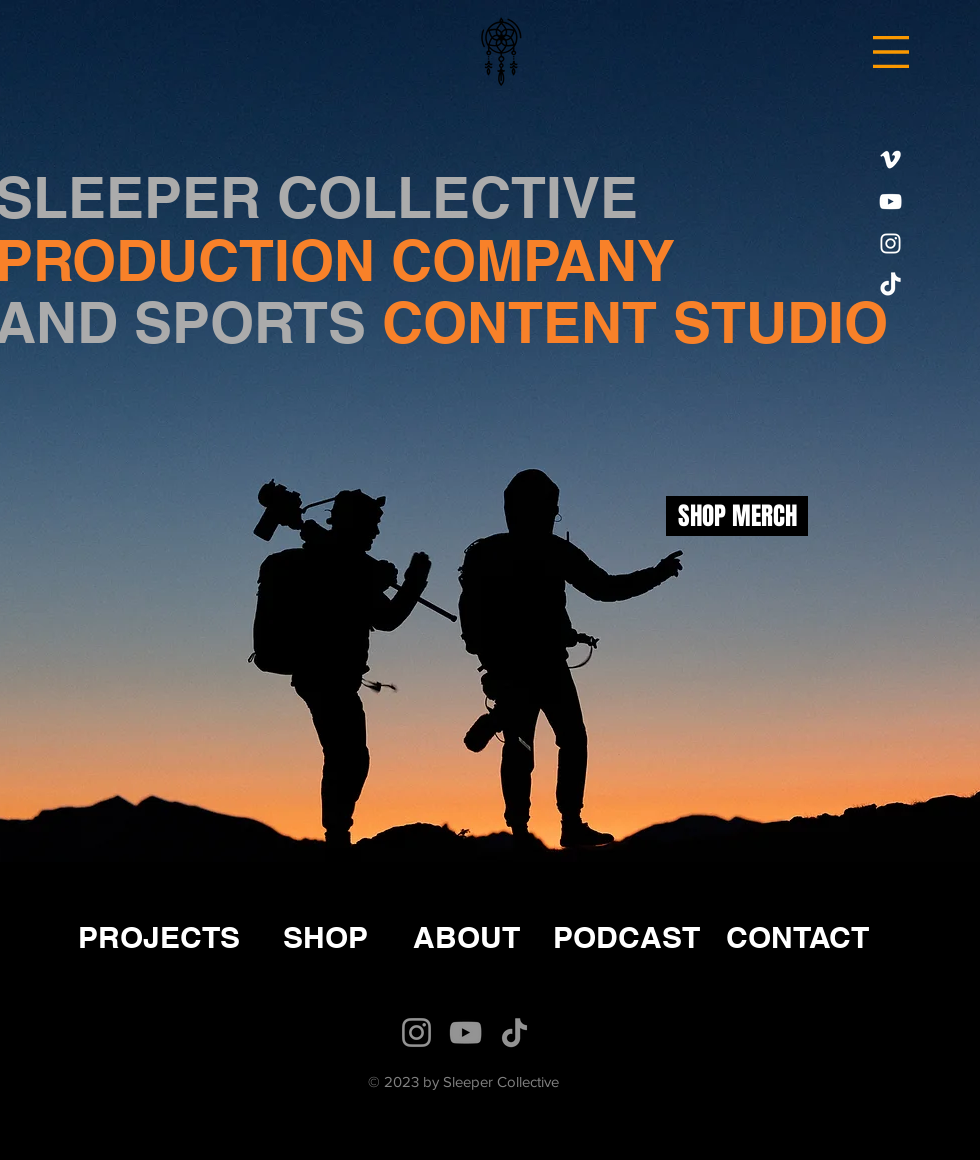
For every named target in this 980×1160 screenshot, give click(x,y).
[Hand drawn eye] (500, 50)
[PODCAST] (626, 936)
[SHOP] (325, 936)
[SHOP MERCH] (737, 516)
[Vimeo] (890, 159)
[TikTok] (890, 285)
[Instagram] (890, 243)
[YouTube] (890, 201)
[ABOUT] (466, 936)
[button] (891, 52)
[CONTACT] (797, 936)
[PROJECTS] (159, 936)
